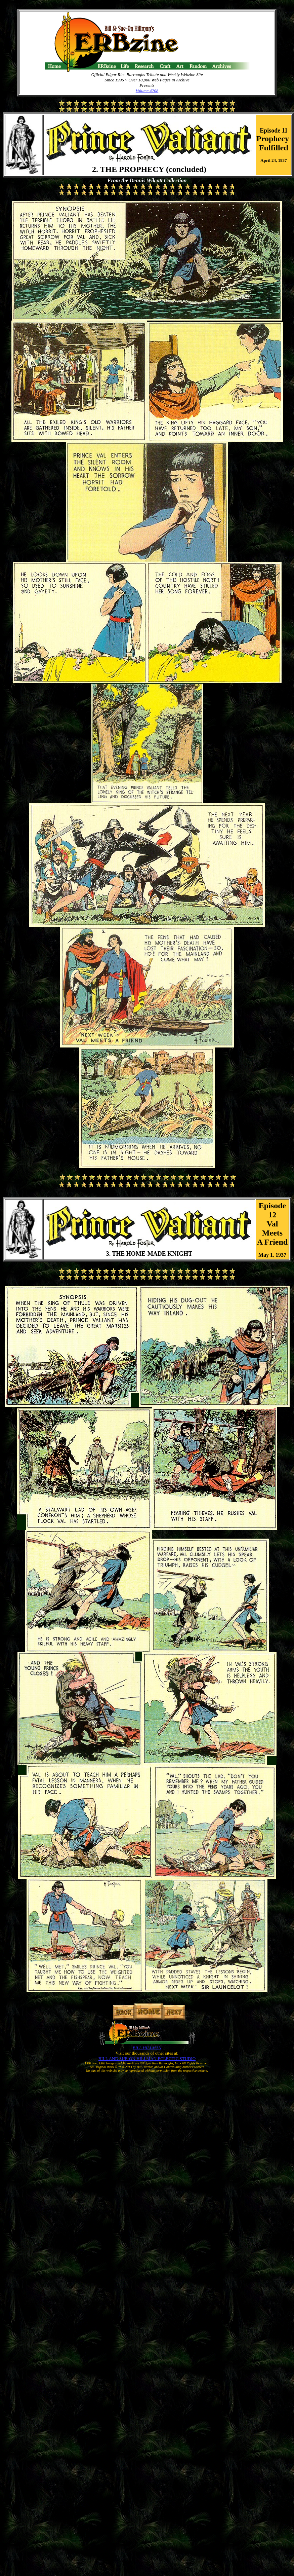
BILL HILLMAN (147, 2047)
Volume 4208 (147, 90)
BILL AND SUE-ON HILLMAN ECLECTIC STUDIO (147, 2058)
